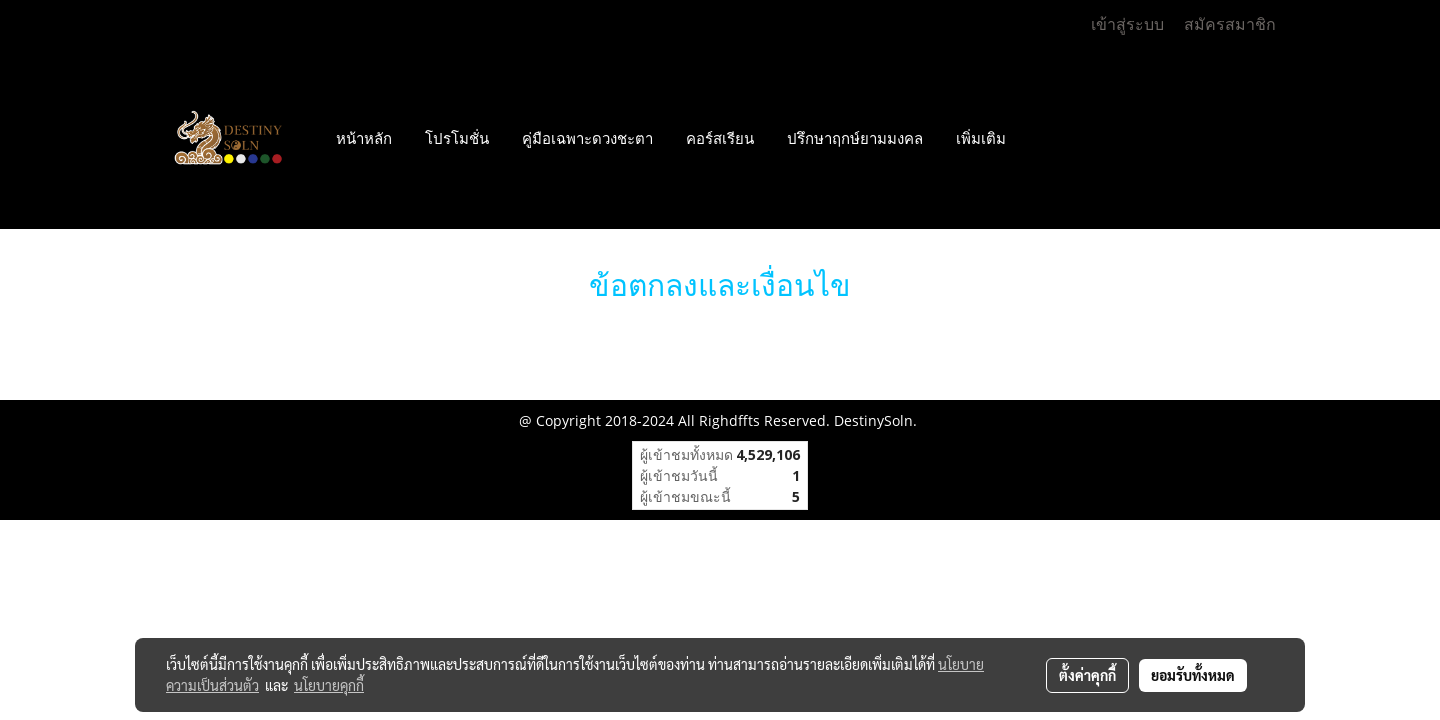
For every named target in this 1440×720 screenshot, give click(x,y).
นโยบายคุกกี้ (329, 685)
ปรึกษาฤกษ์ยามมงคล (855, 139)
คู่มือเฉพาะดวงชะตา (587, 139)
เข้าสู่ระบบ (1127, 24)
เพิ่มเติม (981, 139)
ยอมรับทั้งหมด (1193, 675)
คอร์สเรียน (720, 139)
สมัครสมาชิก (1230, 24)
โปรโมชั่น (457, 139)
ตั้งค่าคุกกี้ (1087, 675)
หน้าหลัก (364, 139)
